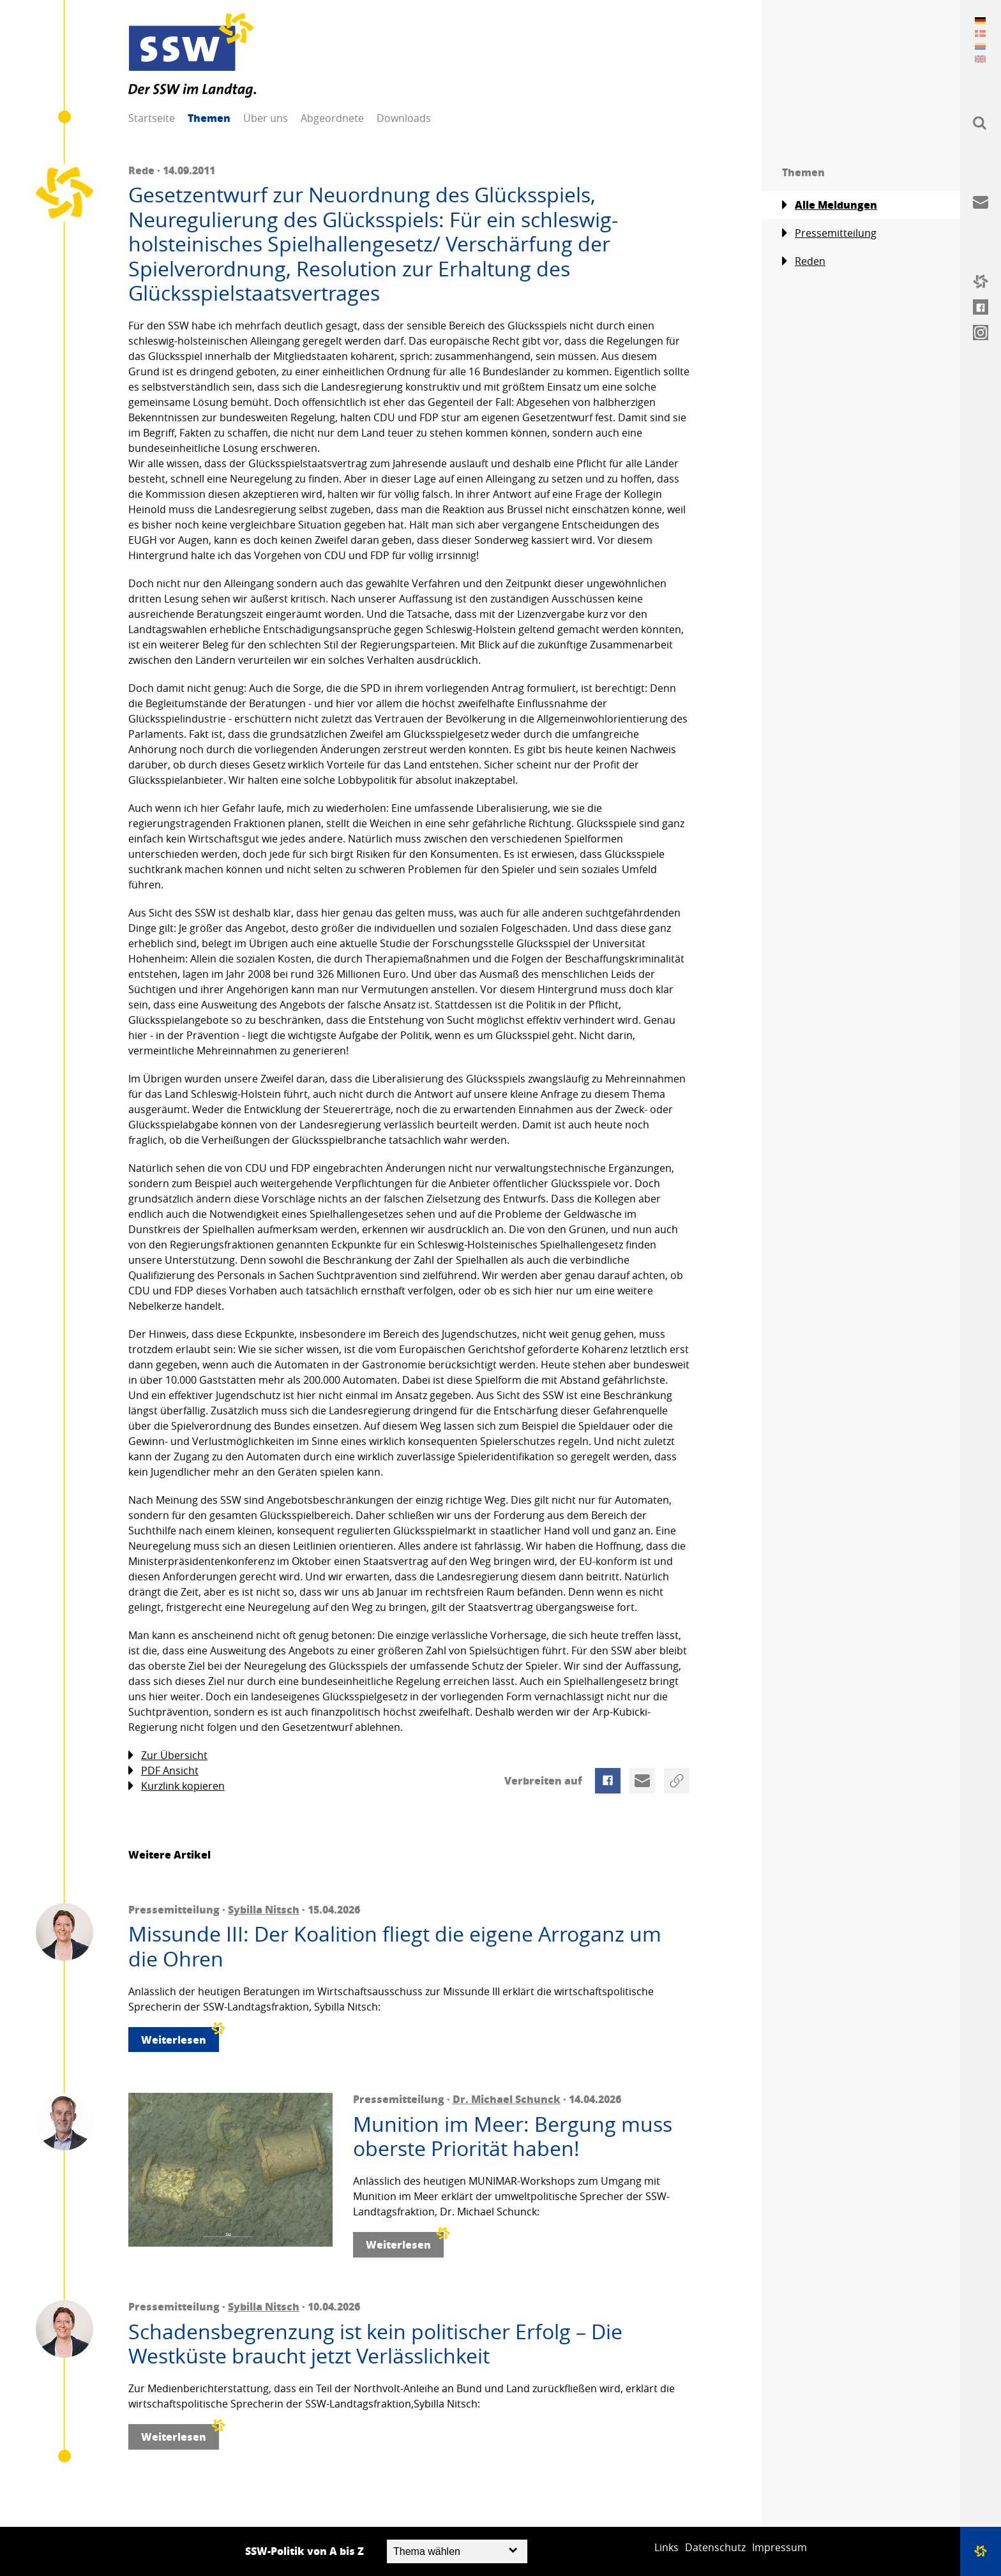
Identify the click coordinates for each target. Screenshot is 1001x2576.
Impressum (779, 2547)
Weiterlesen (180, 2037)
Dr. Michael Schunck (507, 2099)
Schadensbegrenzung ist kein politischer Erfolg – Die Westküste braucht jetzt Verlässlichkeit (375, 2344)
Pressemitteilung (829, 233)
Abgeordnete (332, 118)
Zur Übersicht (167, 1755)
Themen (209, 117)
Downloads (404, 118)
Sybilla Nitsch (263, 1909)
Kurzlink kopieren (176, 1786)
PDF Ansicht (163, 1771)
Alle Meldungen (829, 205)
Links (666, 2547)
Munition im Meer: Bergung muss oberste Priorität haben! (512, 2136)
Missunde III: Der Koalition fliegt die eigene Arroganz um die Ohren (394, 1946)
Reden (803, 261)
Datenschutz (715, 2547)
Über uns (265, 118)
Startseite (151, 118)
